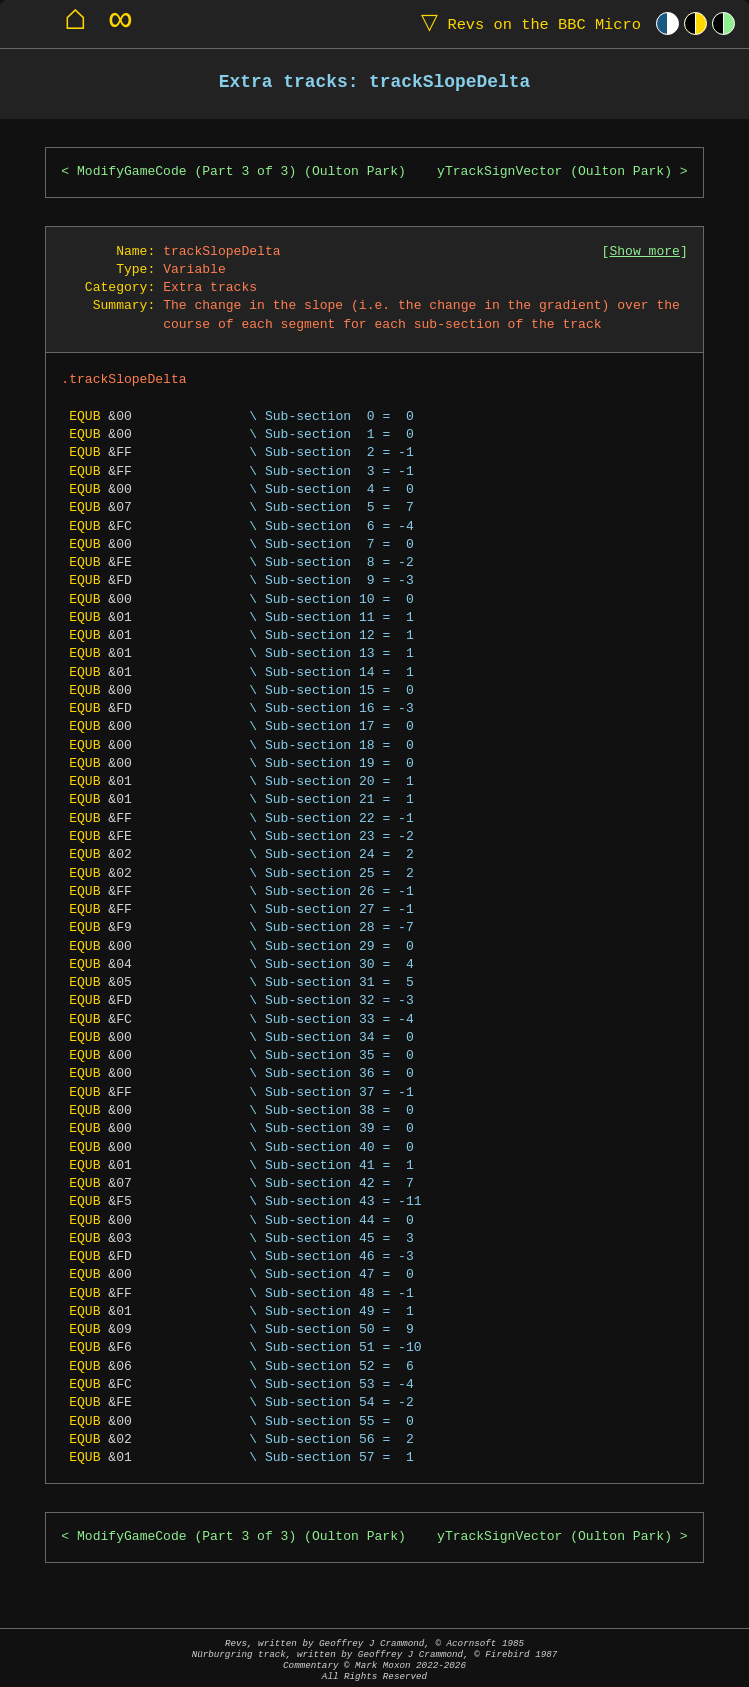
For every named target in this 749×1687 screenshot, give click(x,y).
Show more (644, 252)
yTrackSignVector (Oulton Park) (554, 172)
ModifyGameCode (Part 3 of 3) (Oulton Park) (241, 172)
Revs (526, 23)
